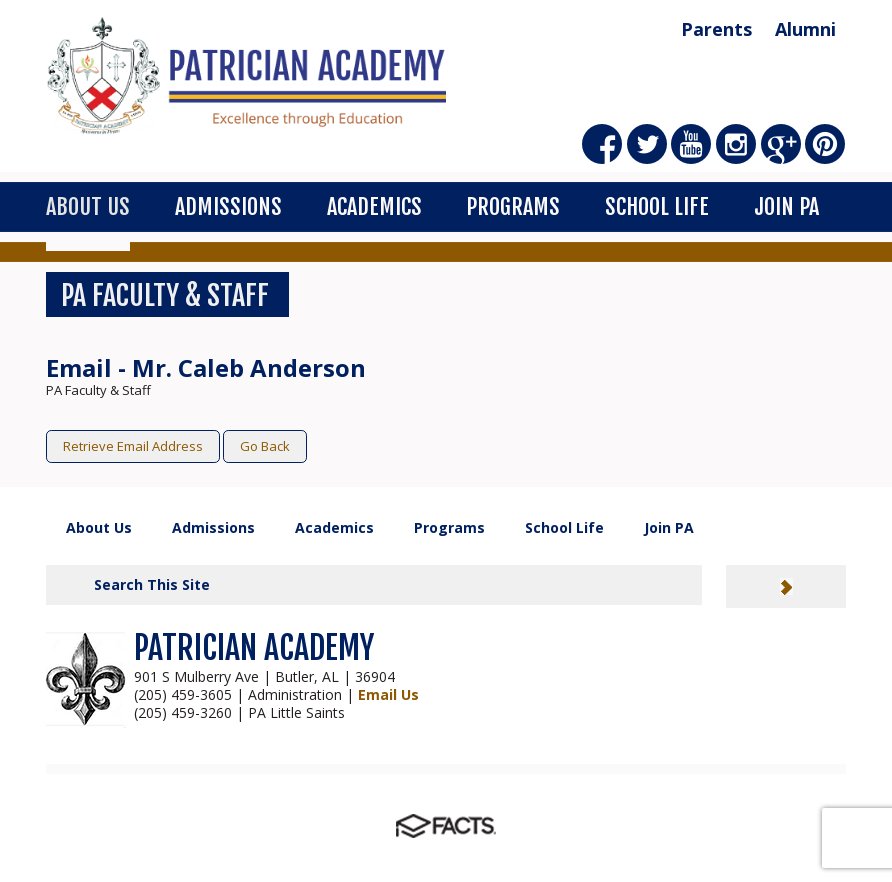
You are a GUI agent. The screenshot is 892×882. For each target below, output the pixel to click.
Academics (374, 206)
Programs (513, 206)
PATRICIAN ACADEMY (254, 648)
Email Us (388, 694)
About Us (88, 206)
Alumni (805, 29)
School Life (657, 206)
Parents (716, 29)
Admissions (228, 206)
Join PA (786, 206)
